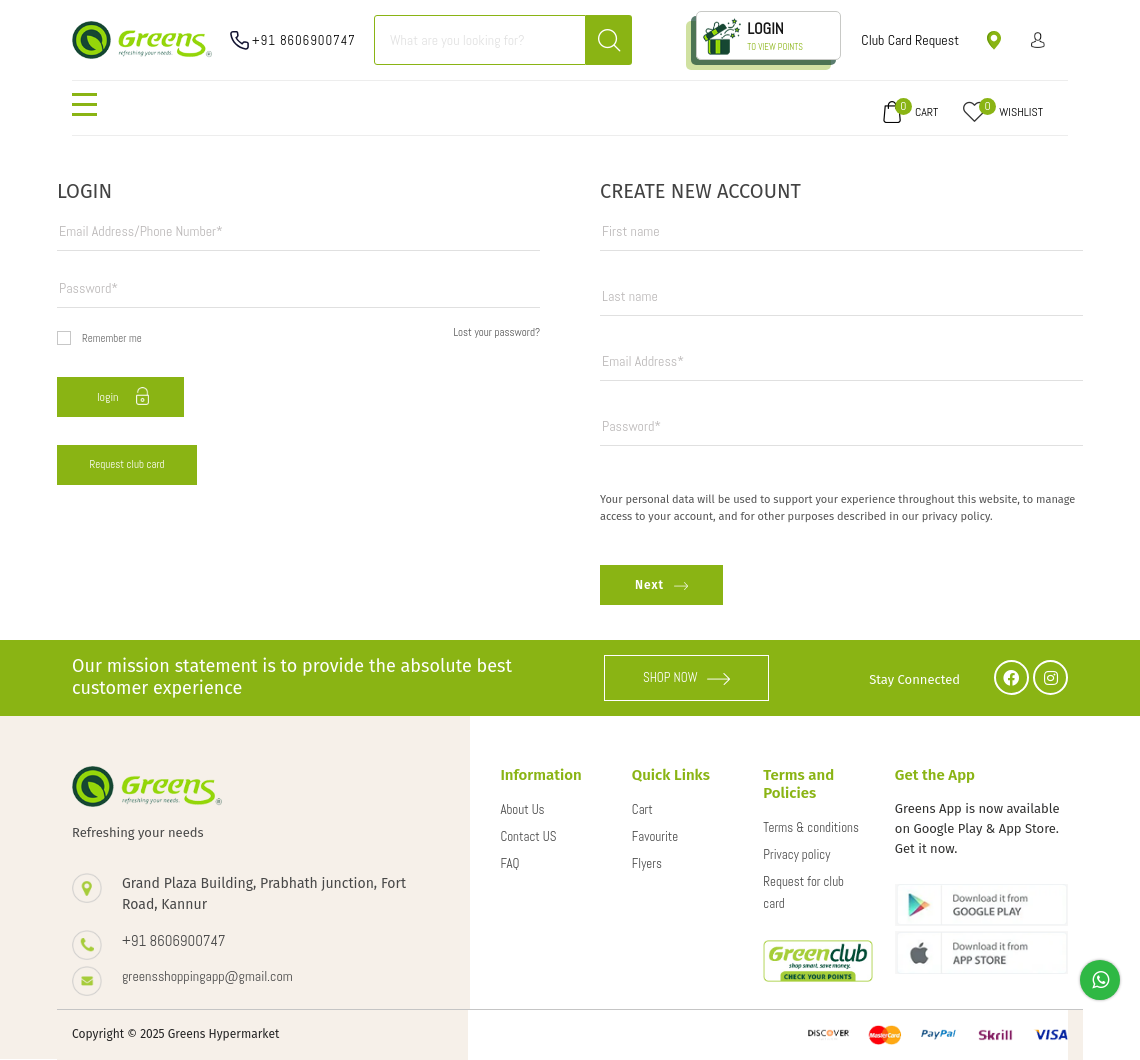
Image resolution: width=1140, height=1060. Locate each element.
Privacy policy (796, 854)
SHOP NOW (687, 677)
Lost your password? (496, 332)
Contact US (528, 836)
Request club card (126, 464)
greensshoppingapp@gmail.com (207, 976)
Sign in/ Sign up (1038, 40)
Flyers (647, 863)
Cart (642, 809)
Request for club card (803, 892)
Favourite (655, 836)
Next (661, 585)
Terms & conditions (811, 827)
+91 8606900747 (304, 40)
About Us (522, 809)
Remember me (99, 338)
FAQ (509, 863)
